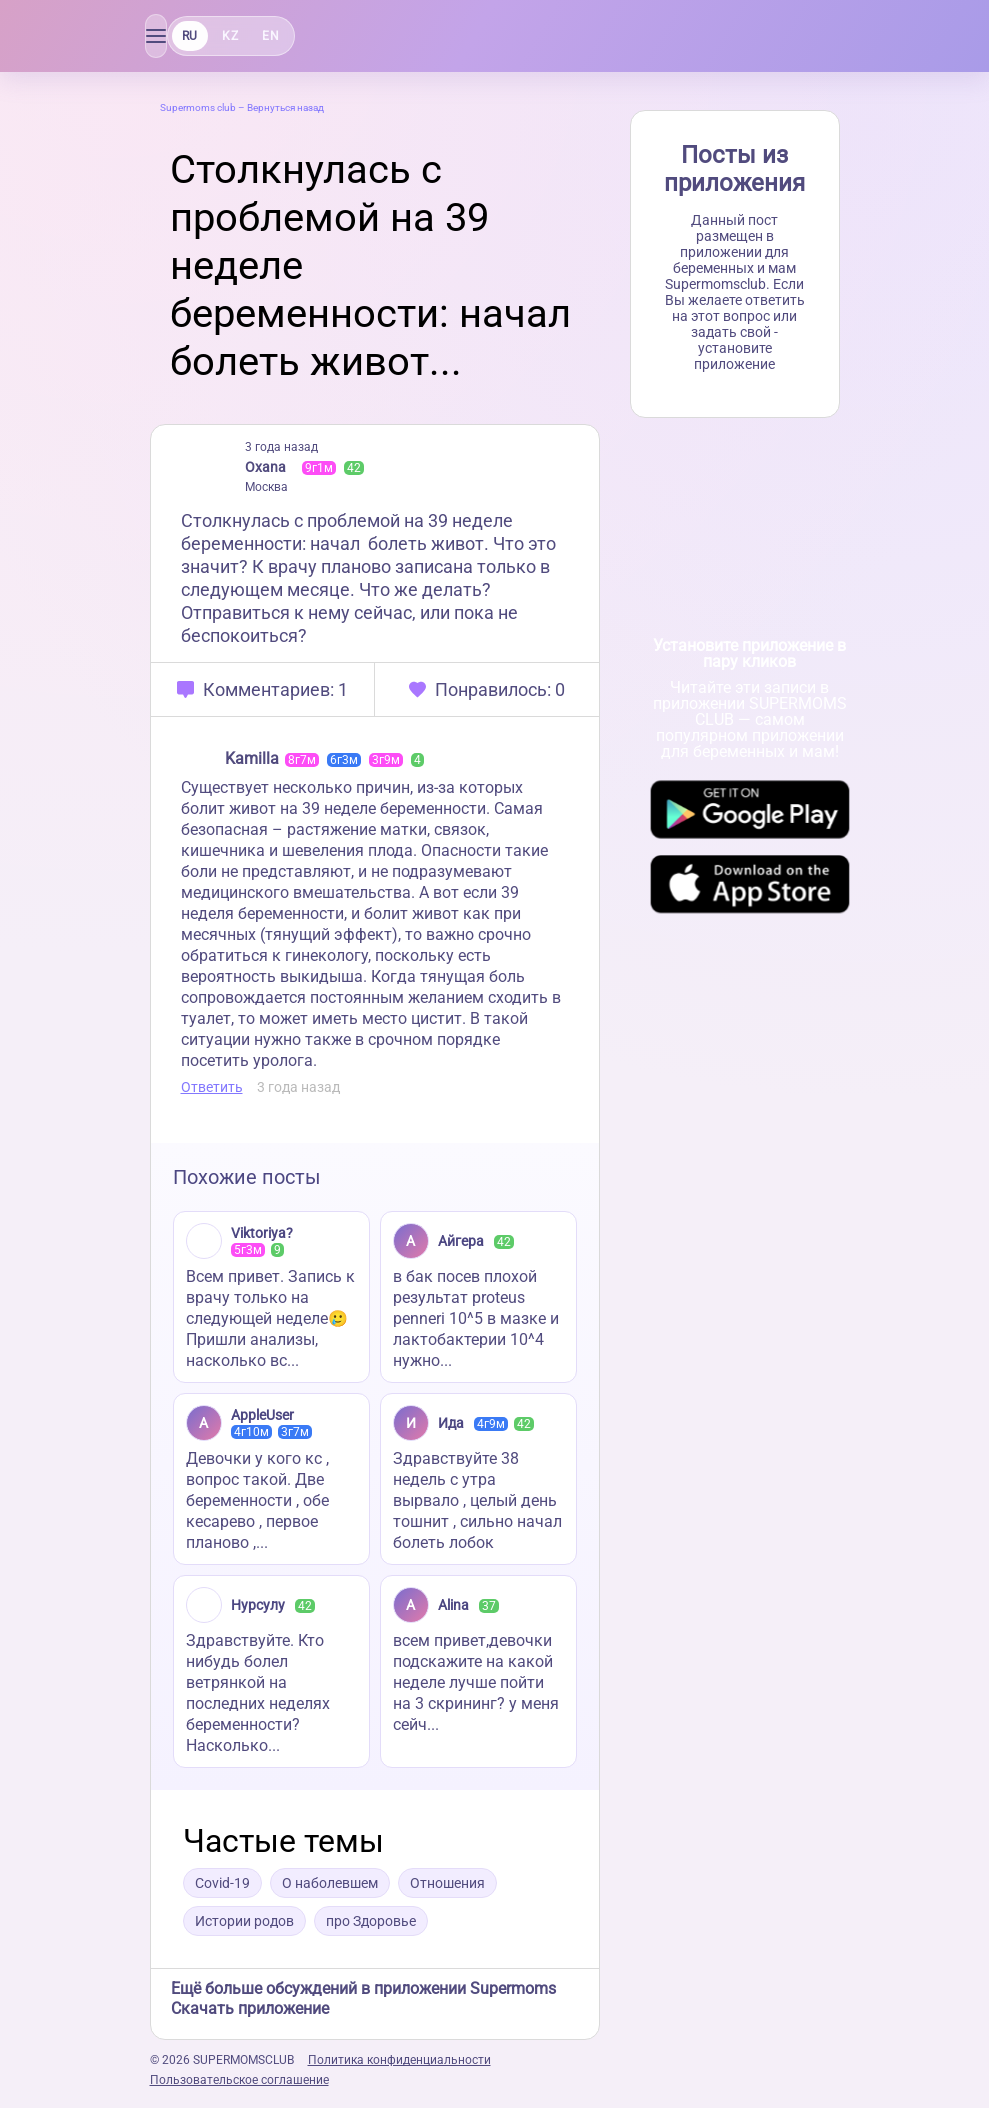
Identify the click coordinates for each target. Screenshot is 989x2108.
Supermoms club (198, 107)
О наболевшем (330, 1883)
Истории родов (244, 1921)
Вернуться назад (285, 107)
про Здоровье (371, 1921)
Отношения (447, 1883)
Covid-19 (222, 1883)
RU (190, 36)
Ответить (212, 1087)
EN (270, 36)
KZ (230, 36)
